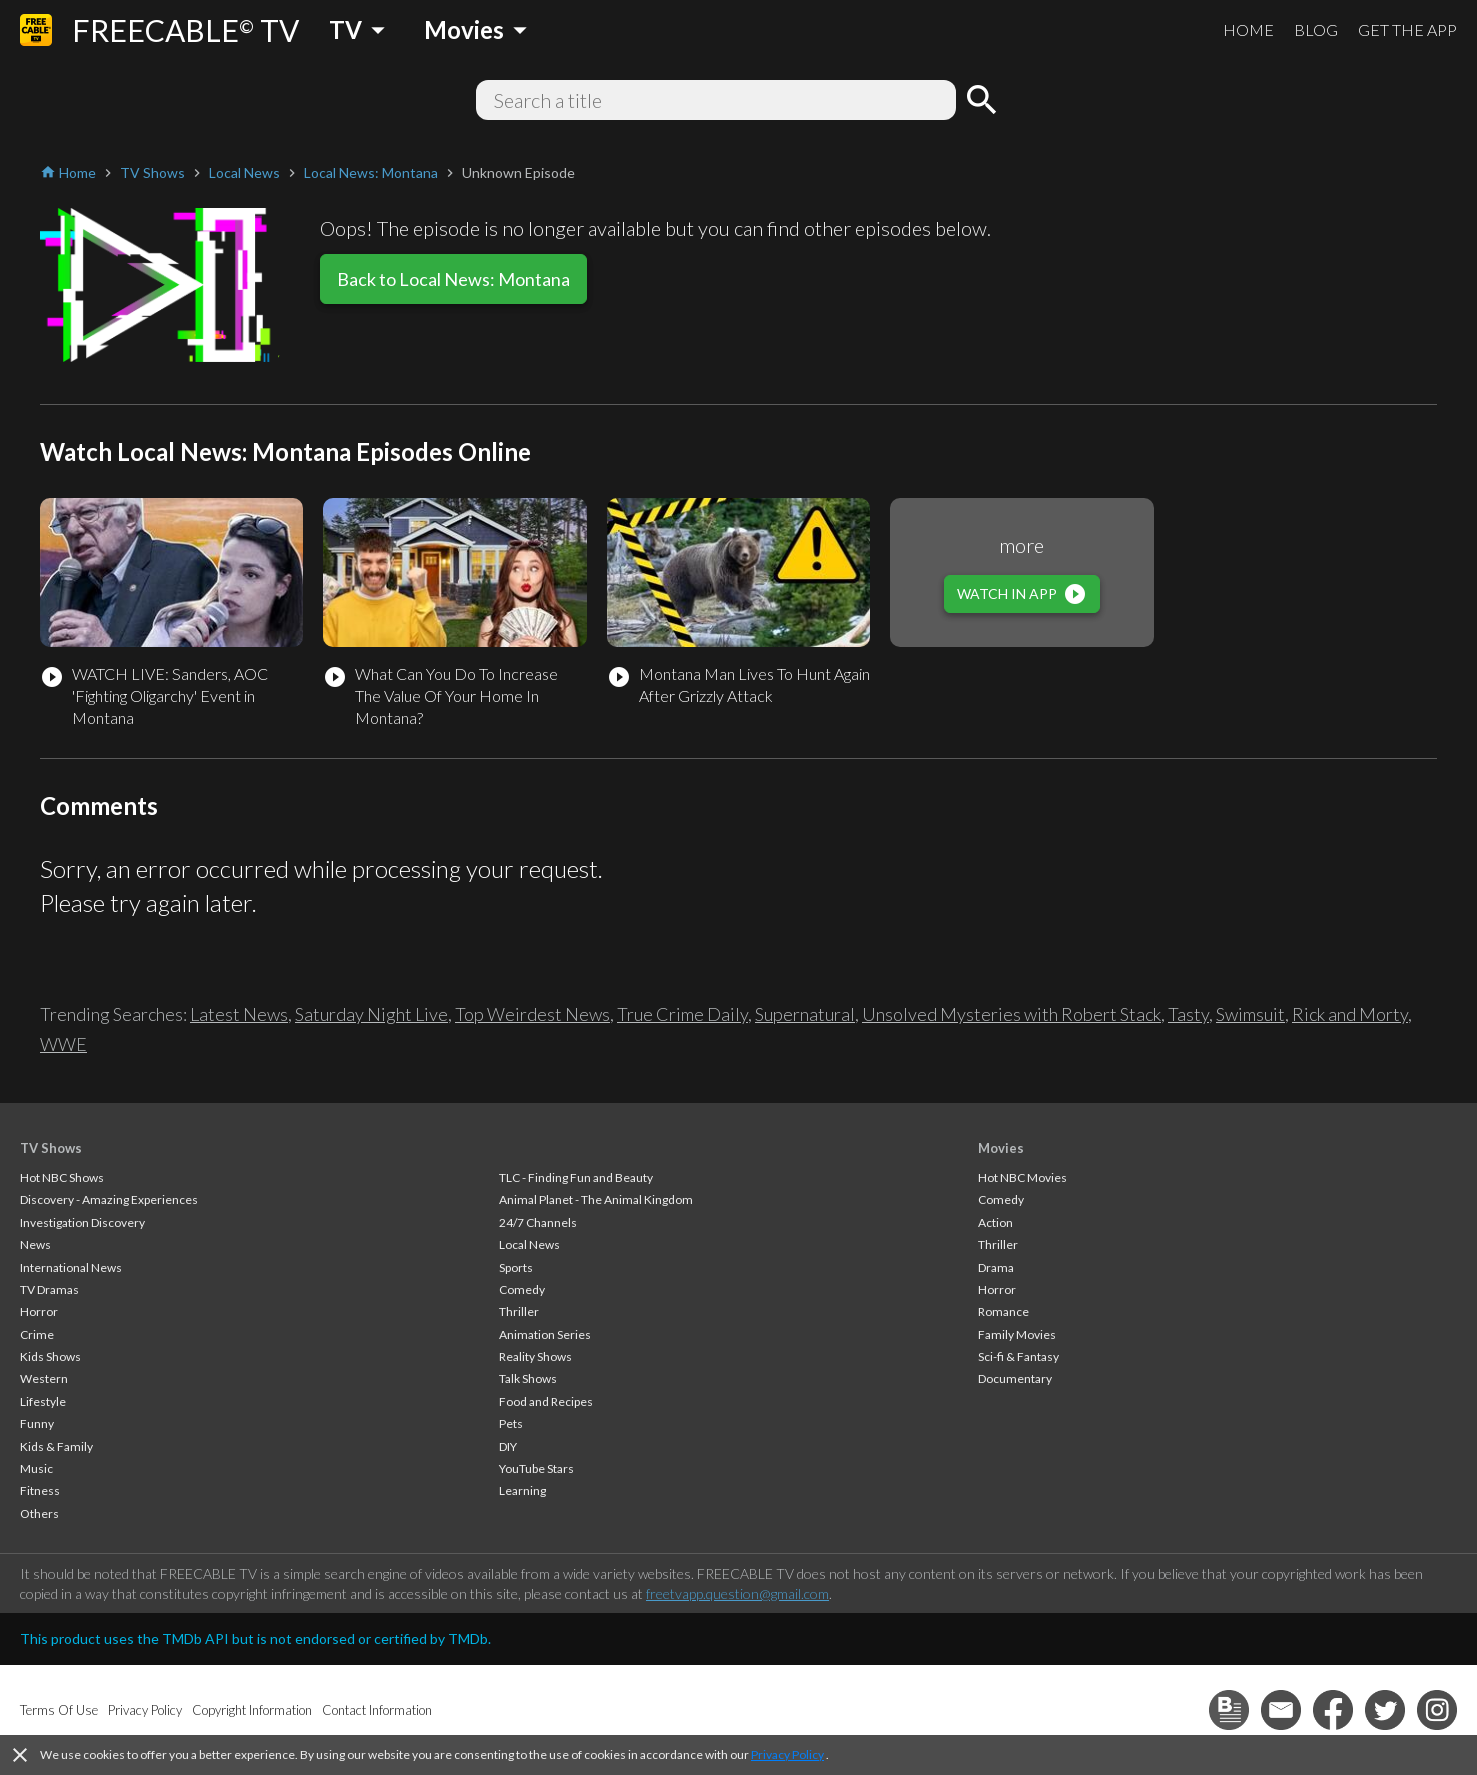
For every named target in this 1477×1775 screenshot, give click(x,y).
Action (995, 1222)
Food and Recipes (546, 1401)
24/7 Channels (538, 1222)
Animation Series (545, 1334)
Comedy (522, 1289)
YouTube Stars (536, 1468)
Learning (522, 1490)
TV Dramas (49, 1289)
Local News (529, 1244)
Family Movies (1017, 1334)
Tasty (1188, 1014)
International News (71, 1267)
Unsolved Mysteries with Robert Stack (1011, 1014)
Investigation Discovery (82, 1222)
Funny (37, 1423)
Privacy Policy (787, 1754)
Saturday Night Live (371, 1014)
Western (44, 1378)
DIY (508, 1446)
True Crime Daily (682, 1014)
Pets (511, 1423)
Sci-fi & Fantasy (1018, 1356)
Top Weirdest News (532, 1014)
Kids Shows (50, 1356)
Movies (1001, 1148)
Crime (37, 1334)
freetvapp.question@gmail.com (737, 1593)
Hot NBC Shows (62, 1177)
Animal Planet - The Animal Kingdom (596, 1199)
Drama (996, 1267)
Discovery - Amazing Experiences (109, 1199)
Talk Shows (528, 1378)
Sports (516, 1267)
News (35, 1244)
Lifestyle (43, 1401)
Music (36, 1468)
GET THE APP (1407, 29)
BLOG (1316, 29)
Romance (1003, 1311)
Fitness (40, 1490)
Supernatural (805, 1014)
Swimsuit (1250, 1014)
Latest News (239, 1014)
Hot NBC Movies (1022, 1177)
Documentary (1015, 1378)
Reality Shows (535, 1356)
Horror (39, 1311)
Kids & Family (56, 1446)
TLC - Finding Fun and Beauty (576, 1177)
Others (39, 1513)
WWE (63, 1044)
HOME (1248, 29)
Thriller (519, 1311)
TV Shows (51, 1148)
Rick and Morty (1350, 1014)
